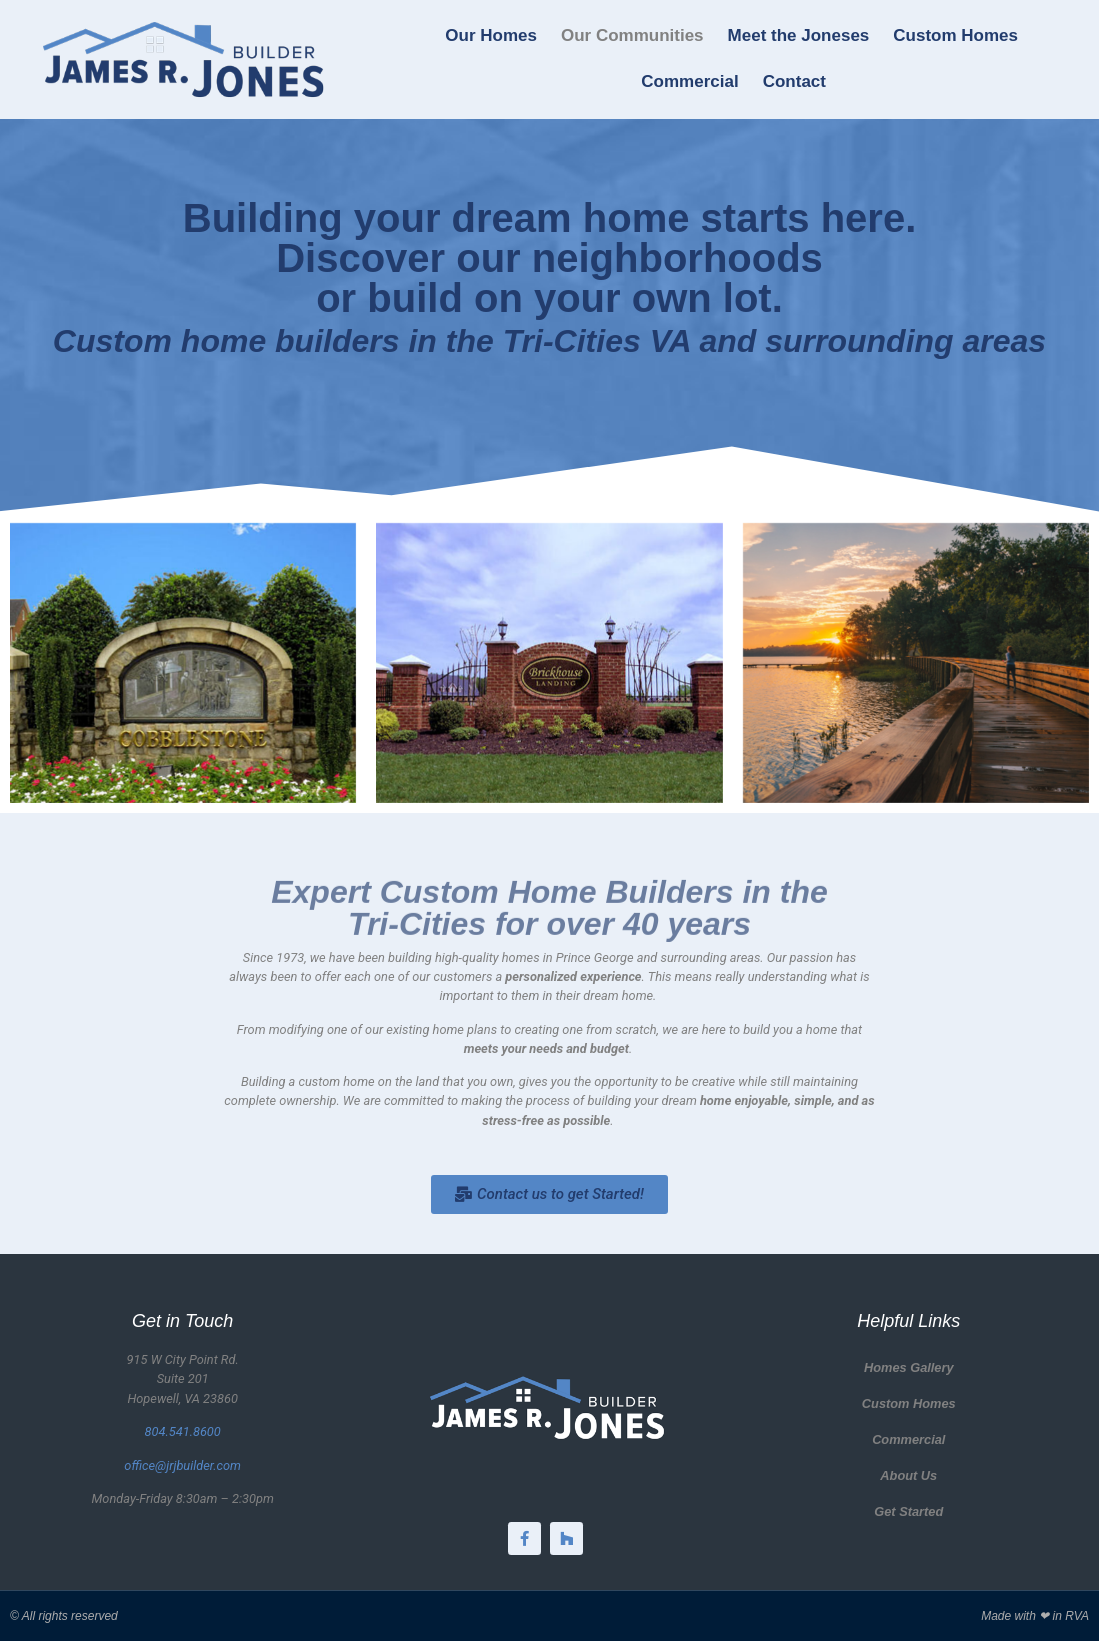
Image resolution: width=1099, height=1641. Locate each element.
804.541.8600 (183, 1431)
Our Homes (491, 35)
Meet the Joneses (799, 35)
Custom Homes (955, 35)
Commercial (689, 81)
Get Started (908, 1511)
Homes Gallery (909, 1367)
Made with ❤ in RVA (1035, 1616)
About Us (908, 1475)
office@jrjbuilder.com (182, 1465)
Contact (794, 81)
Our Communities (632, 35)
